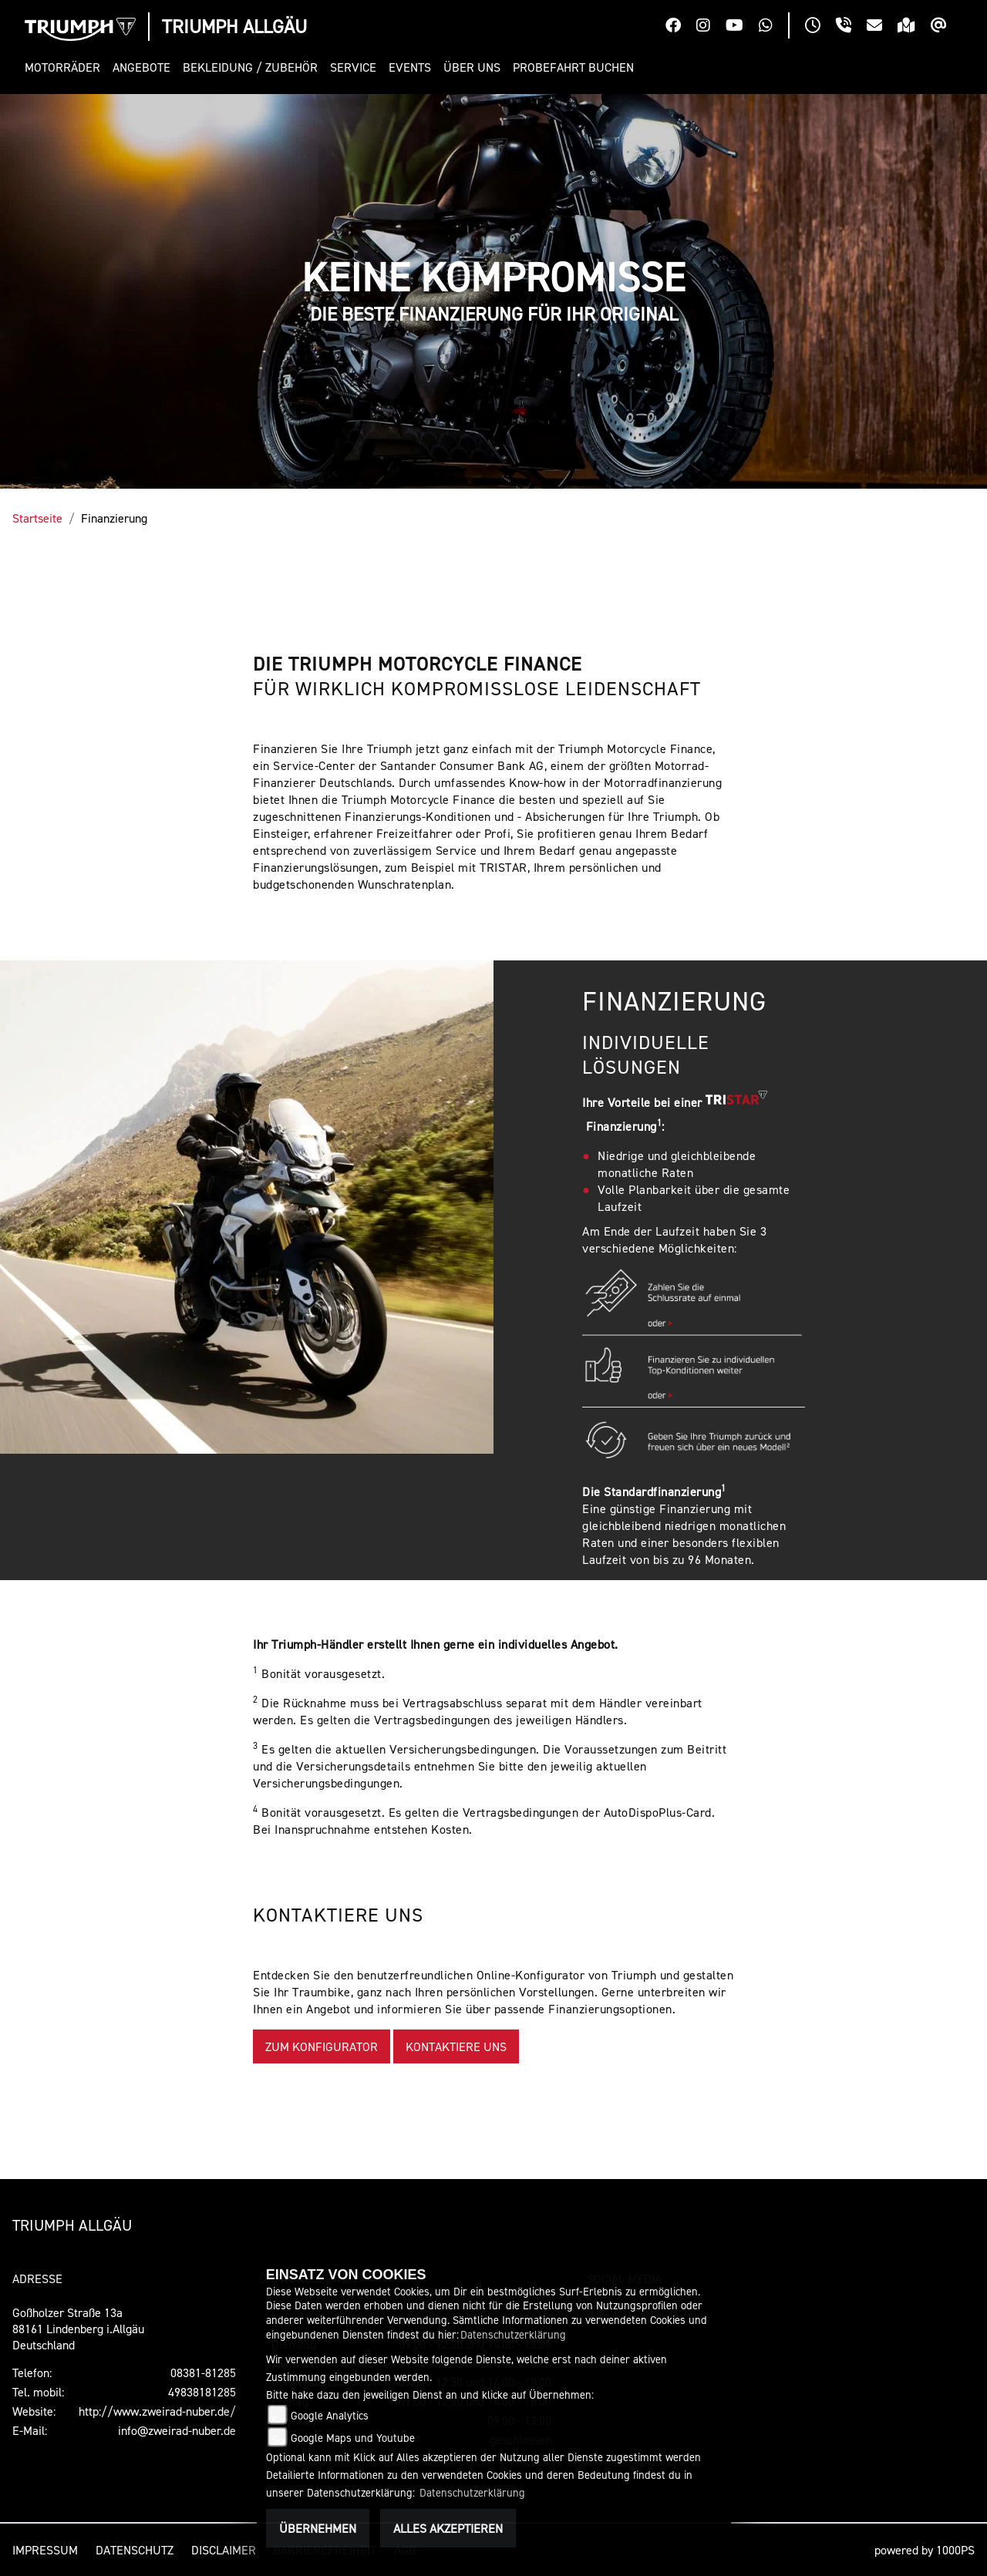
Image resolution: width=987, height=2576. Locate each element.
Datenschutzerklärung (513, 2334)
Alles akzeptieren (448, 2528)
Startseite (37, 518)
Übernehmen (317, 2528)
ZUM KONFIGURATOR (321, 2046)
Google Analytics (330, 2415)
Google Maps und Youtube (353, 2437)
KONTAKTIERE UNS (456, 2046)
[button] (65, 67)
